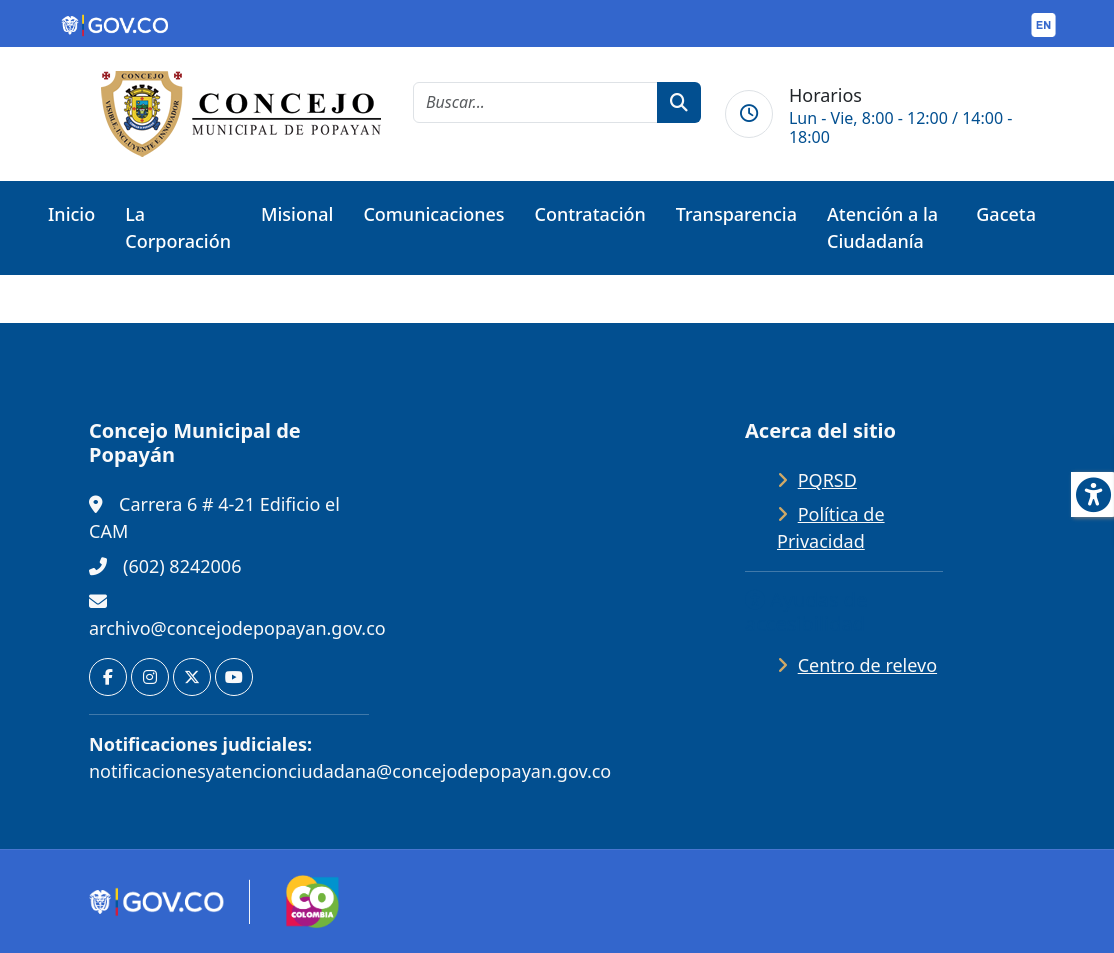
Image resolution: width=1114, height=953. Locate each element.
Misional (297, 214)
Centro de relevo (867, 665)
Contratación (590, 214)
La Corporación (178, 227)
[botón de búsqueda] (679, 102)
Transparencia (736, 214)
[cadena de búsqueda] (535, 102)
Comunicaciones (433, 214)
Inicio (71, 214)
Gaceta (1006, 214)
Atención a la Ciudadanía (882, 227)
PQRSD (827, 480)
